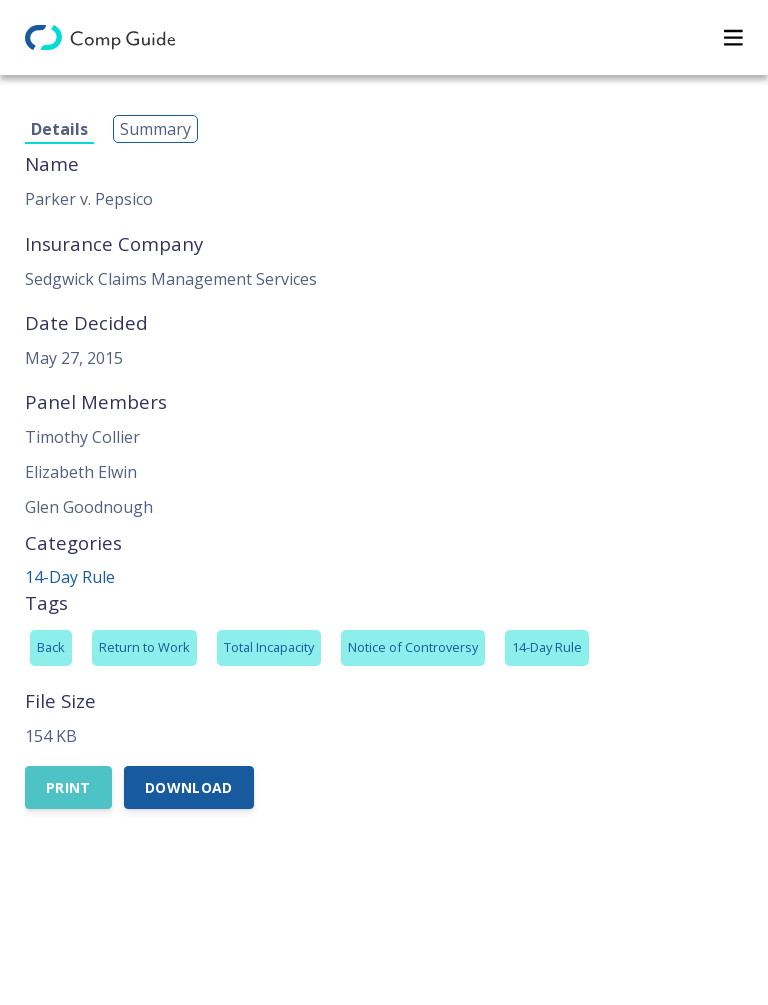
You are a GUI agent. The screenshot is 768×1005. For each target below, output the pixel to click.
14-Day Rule (70, 577)
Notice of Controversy (413, 647)
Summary (155, 129)
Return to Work (144, 647)
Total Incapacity (269, 647)
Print (68, 787)
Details (59, 129)
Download (189, 787)
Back (51, 647)
